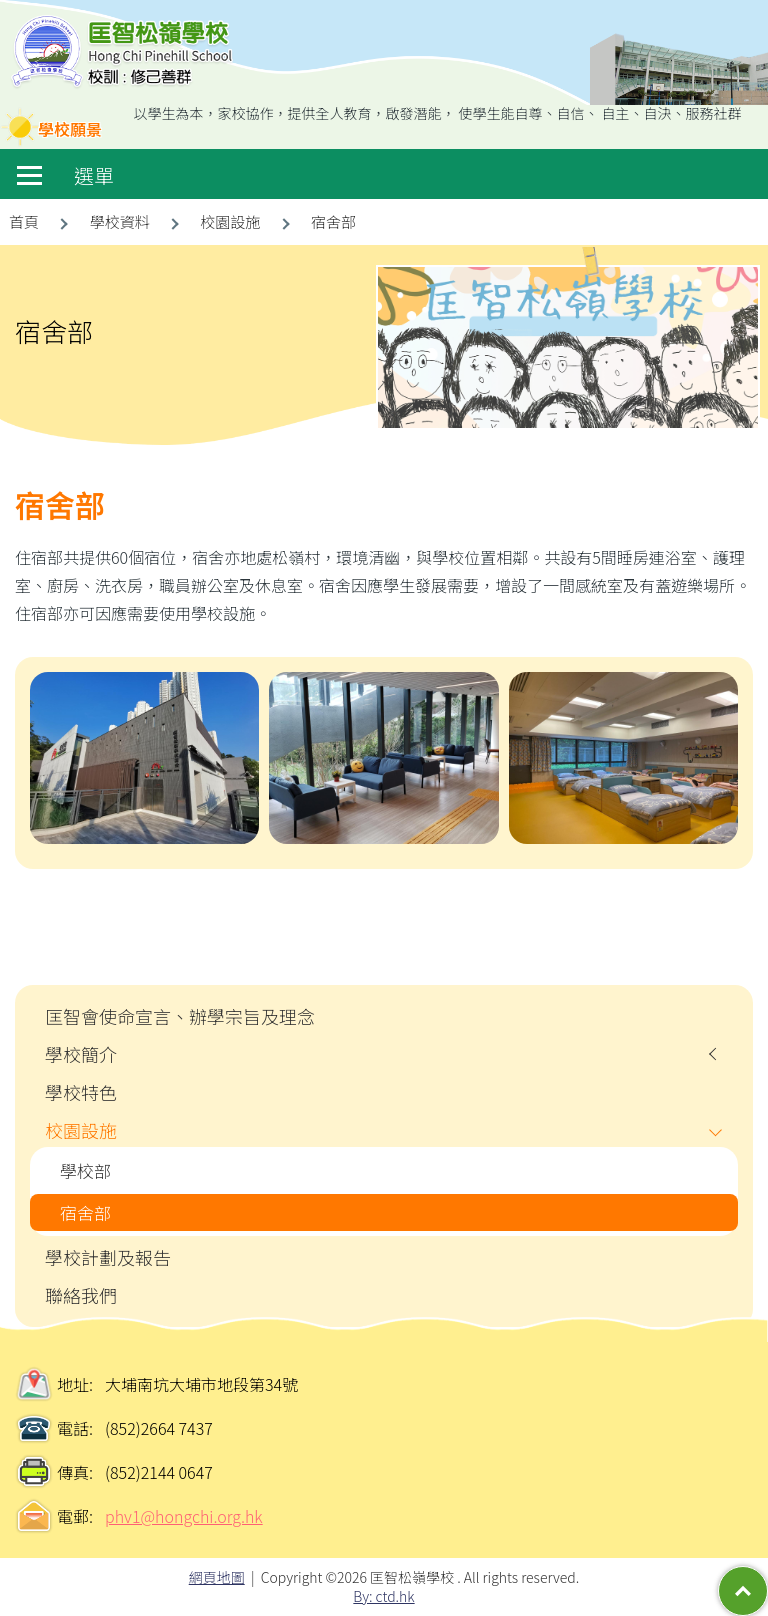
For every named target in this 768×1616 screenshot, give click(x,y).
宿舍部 (85, 1212)
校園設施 (81, 1130)
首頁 (24, 221)
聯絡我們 (81, 1295)
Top (767, 1576)
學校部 (85, 1170)
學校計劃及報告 (108, 1257)
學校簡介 (81, 1054)
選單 (65, 175)
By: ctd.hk (383, 1596)
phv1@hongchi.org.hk (184, 1516)
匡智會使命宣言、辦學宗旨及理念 (180, 1016)
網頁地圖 (217, 1577)
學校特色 (81, 1092)
